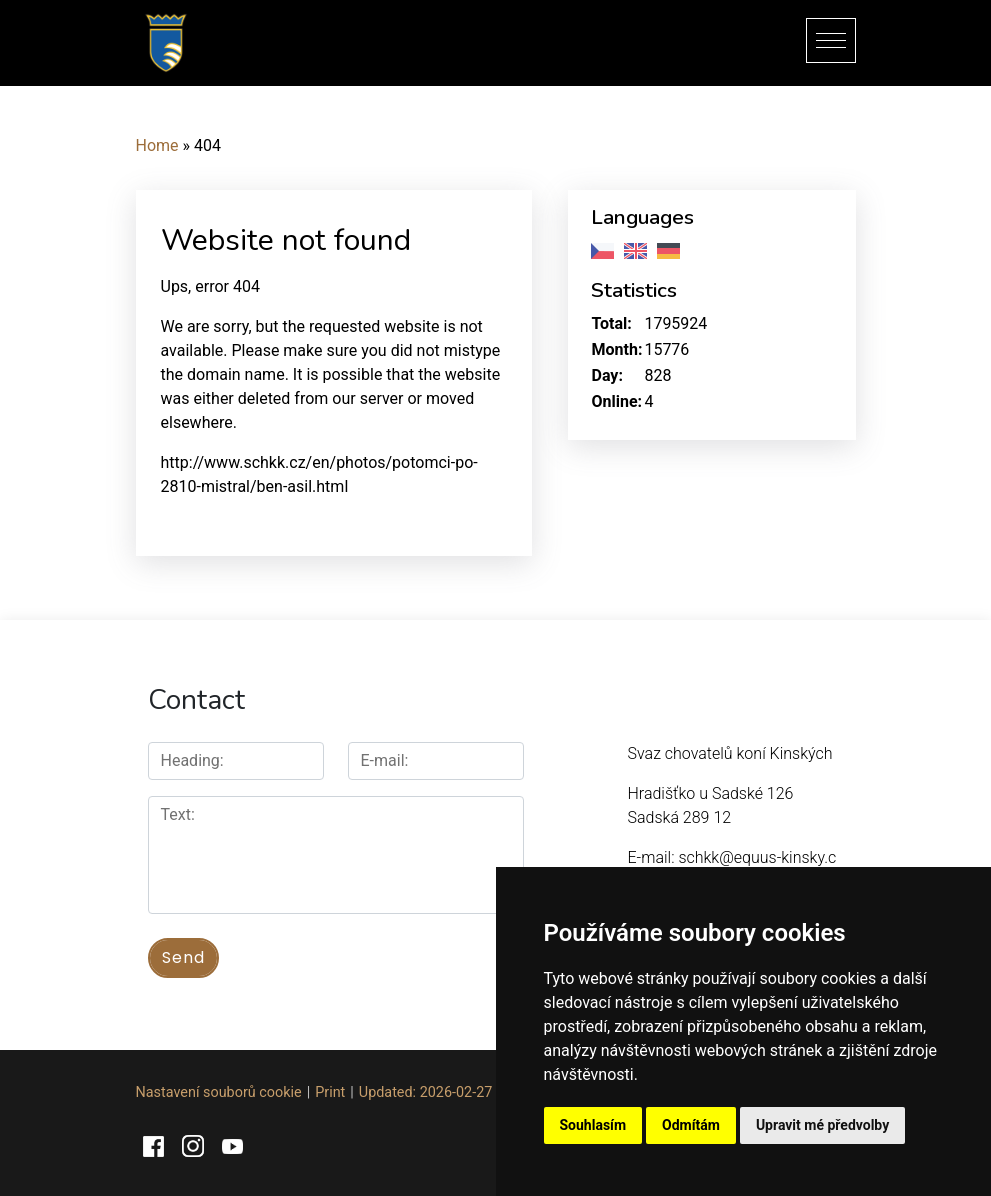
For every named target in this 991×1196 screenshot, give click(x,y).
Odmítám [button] (691, 1125)
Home (157, 145)
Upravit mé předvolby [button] (822, 1125)
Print (330, 1092)
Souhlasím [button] (593, 1125)
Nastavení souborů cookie (219, 1092)
